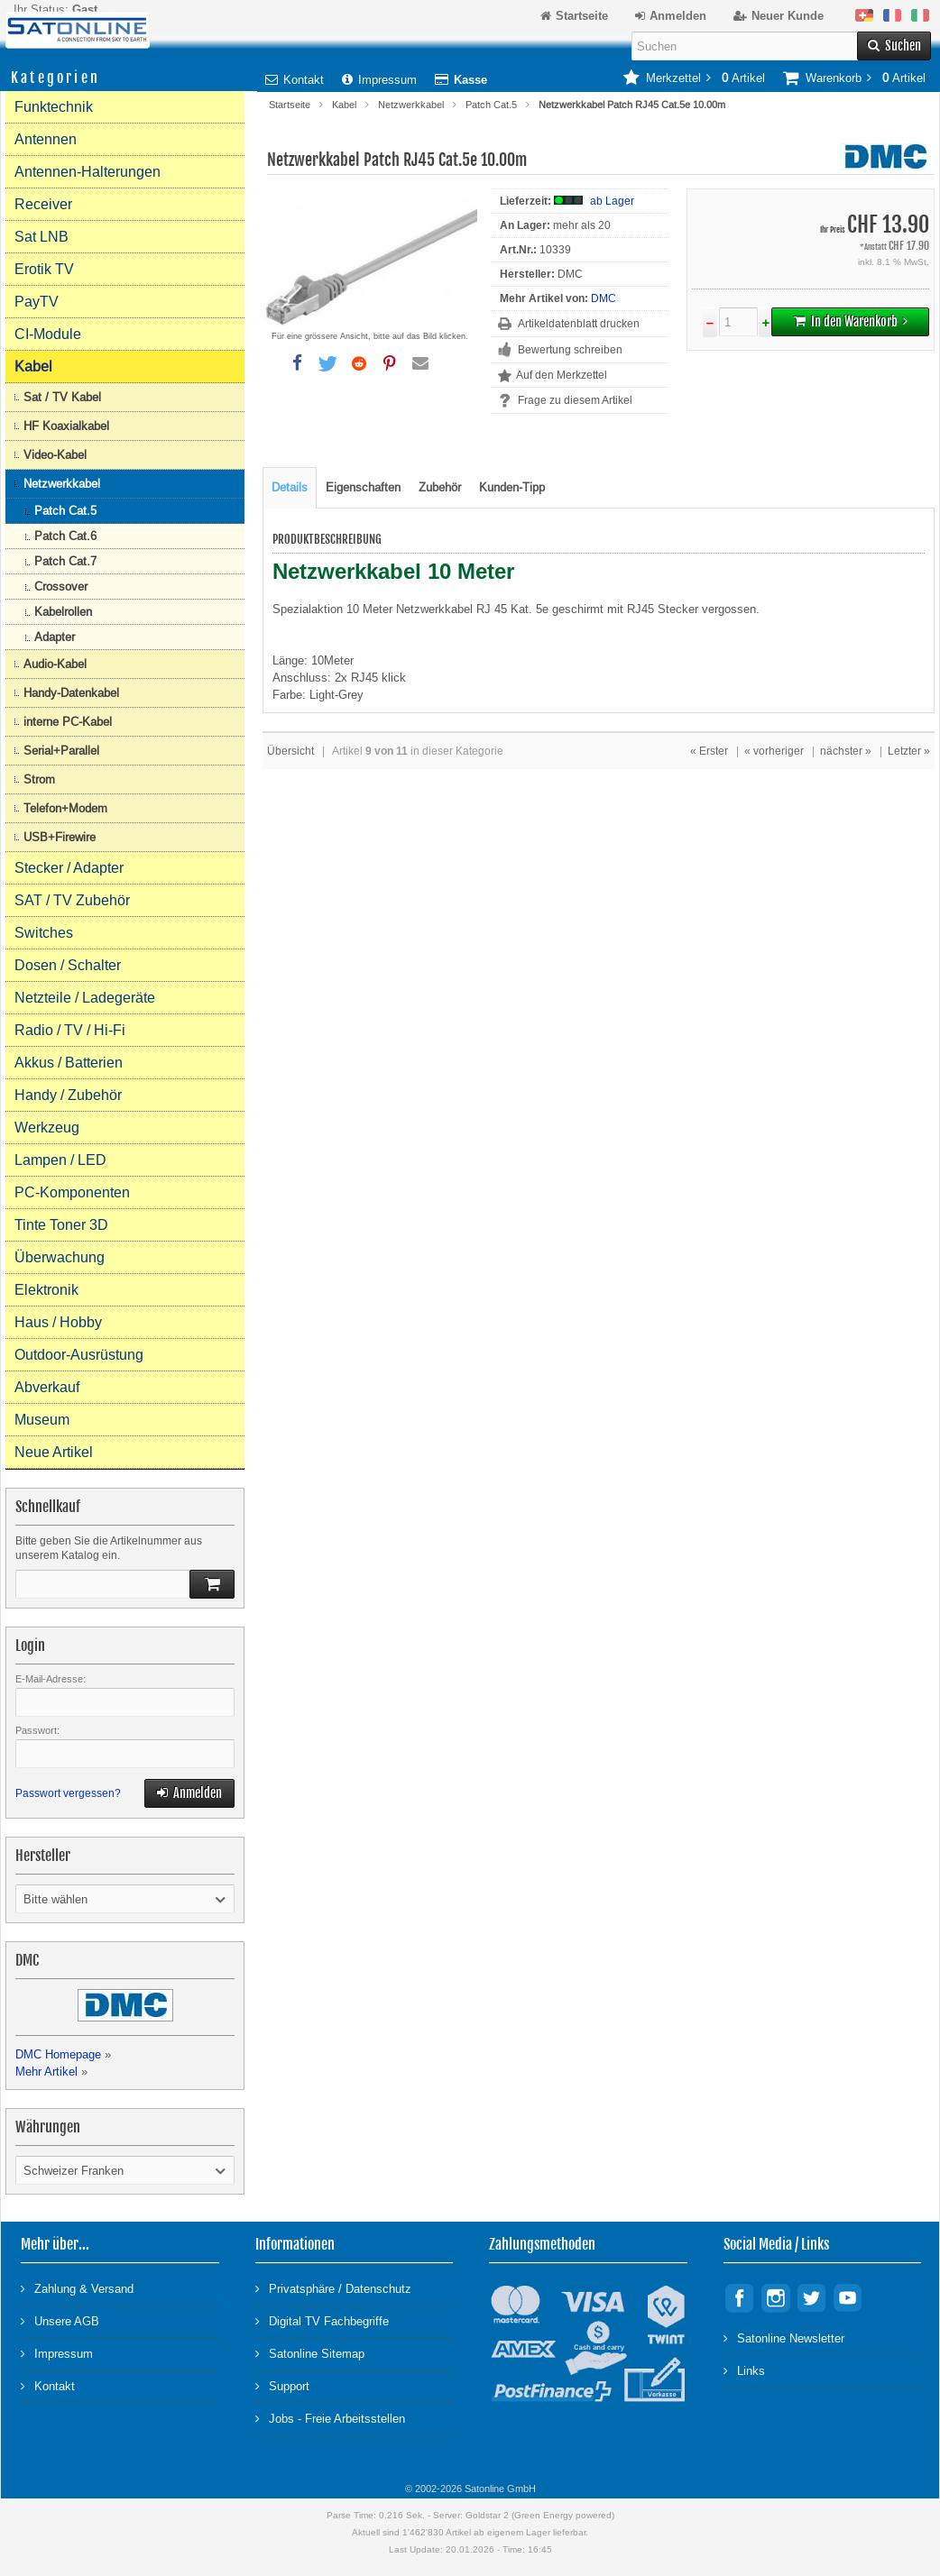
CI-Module (47, 334)
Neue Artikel (53, 1452)
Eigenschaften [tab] (363, 487)
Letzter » (909, 751)
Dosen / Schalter (67, 965)
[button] (296, 363)
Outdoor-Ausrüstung (78, 1354)
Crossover (61, 586)
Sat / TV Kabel (62, 397)
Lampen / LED (60, 1160)
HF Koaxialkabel (66, 426)
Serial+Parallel (61, 750)
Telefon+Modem (65, 808)
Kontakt (294, 80)
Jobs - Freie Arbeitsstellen (330, 2417)
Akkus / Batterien (68, 1062)
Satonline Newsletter (783, 2337)
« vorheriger (774, 751)
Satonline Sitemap (309, 2353)
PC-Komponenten (72, 1192)
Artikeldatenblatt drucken (579, 323)
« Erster (709, 751)
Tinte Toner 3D (61, 1225)
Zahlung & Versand (77, 2288)
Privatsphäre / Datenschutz (333, 2288)
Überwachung (59, 1257)
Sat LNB (41, 236)
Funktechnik (53, 107)
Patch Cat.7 (65, 561)
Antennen (45, 139)
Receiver (43, 204)
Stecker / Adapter (69, 867)
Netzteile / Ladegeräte (84, 997)
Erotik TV (44, 269)
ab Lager (612, 201)
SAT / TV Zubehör (72, 900)
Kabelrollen (63, 612)
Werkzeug (46, 1127)
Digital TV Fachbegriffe (322, 2320)
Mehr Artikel (46, 2071)
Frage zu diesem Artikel (575, 400)
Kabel (344, 104)
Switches (43, 932)
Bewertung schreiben (570, 350)
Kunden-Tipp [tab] (512, 487)
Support (282, 2385)
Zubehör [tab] (440, 487)
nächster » (845, 751)
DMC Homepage (58, 2054)
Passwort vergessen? (68, 1793)
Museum (41, 1419)
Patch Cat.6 (65, 536)
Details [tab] (290, 487)
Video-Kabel (55, 455)
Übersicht (290, 751)
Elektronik (46, 1289)
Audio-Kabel (55, 664)
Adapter (54, 637)
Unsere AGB (60, 2320)
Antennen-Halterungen (87, 171)
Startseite (289, 104)
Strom (39, 779)
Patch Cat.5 (491, 104)
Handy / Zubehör (68, 1095)
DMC (603, 298)
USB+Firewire (59, 837)
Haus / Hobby (58, 1322)
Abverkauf (46, 1387)
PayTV (36, 301)
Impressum (379, 80)
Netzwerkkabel (411, 104)
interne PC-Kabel (67, 722)
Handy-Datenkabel (71, 693)
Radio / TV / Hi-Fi (69, 1030)
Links (744, 2370)
